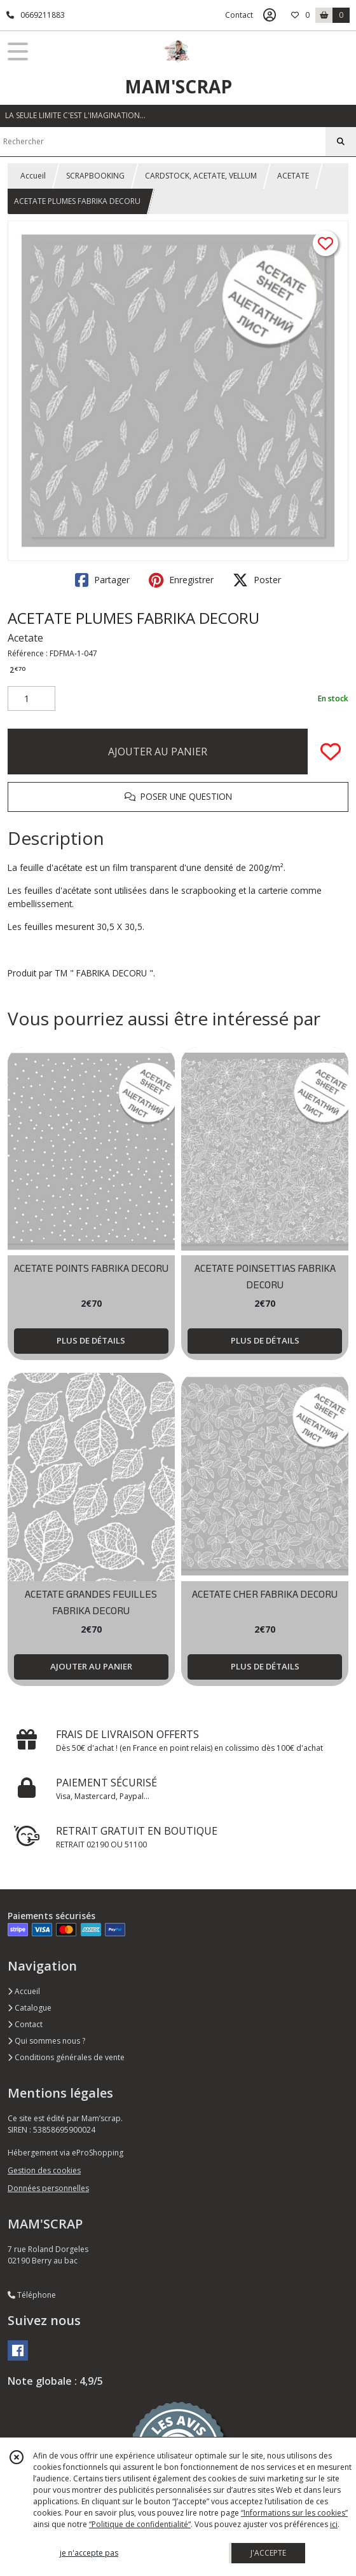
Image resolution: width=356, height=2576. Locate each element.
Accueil (33, 175)
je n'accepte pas (89, 2552)
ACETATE (293, 175)
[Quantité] (31, 698)
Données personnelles (48, 2188)
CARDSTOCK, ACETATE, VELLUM (201, 175)
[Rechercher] (340, 141)
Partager (102, 580)
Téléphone (32, 2294)
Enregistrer (181, 580)
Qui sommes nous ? (46, 2040)
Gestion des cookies (44, 2170)
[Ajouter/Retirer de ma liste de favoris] (330, 751)
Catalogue (29, 2007)
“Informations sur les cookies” (294, 2512)
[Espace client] (269, 15)
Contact (239, 15)
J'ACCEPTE (268, 2552)
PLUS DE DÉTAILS (91, 1340)
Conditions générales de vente (66, 2057)
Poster (257, 580)
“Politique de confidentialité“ (140, 2524)
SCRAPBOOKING (95, 175)
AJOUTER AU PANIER (157, 752)
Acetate (25, 638)
